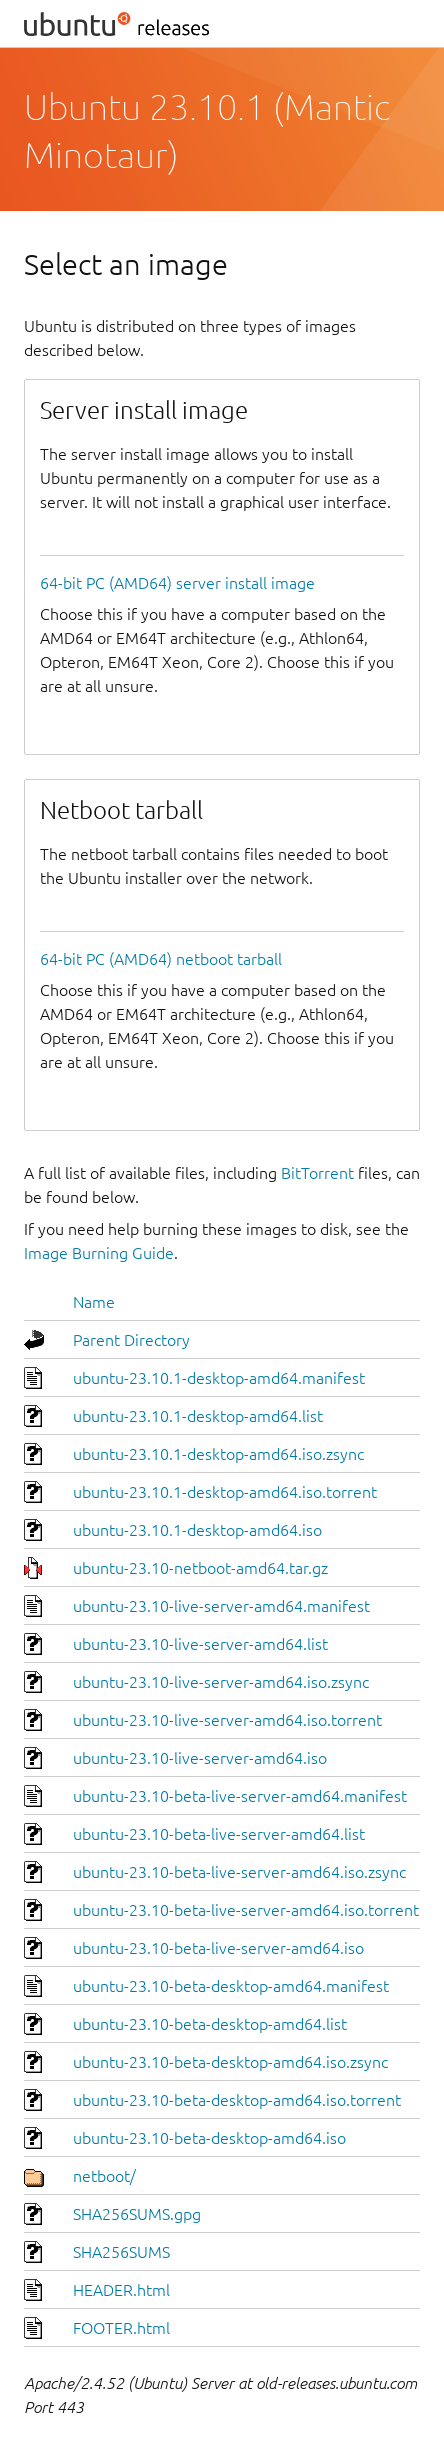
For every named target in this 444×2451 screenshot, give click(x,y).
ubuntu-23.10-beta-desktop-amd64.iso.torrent (237, 2100)
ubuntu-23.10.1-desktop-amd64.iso (197, 1530)
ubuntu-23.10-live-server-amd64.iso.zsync (221, 1682)
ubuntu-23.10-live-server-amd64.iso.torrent (227, 1720)
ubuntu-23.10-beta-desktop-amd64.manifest (231, 1986)
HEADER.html (121, 2290)
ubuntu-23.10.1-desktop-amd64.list (198, 1416)
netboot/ (104, 2176)
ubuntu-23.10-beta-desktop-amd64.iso (209, 2138)
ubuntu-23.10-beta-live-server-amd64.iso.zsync (239, 1872)
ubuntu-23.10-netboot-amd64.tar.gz (200, 1568)
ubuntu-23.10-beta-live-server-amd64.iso (218, 1948)
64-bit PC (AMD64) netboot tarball (161, 959)
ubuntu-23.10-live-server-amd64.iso (200, 1758)
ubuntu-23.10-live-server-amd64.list (200, 1644)
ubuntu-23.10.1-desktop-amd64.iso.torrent (225, 1492)
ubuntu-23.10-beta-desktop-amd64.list (210, 2024)
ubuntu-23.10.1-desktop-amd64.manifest (219, 1378)
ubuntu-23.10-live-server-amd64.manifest (221, 1606)
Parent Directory (131, 1340)
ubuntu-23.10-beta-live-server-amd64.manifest (240, 1796)
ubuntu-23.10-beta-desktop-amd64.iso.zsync (230, 2062)
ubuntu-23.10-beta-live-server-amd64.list (219, 1834)
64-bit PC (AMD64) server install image (177, 583)
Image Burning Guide (99, 1253)
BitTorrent (317, 1173)
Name (94, 1302)
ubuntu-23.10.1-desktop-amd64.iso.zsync (218, 1454)
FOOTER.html (121, 2328)
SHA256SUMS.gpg (137, 2214)
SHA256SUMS (121, 2252)
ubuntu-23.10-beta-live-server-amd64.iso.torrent (246, 1910)
